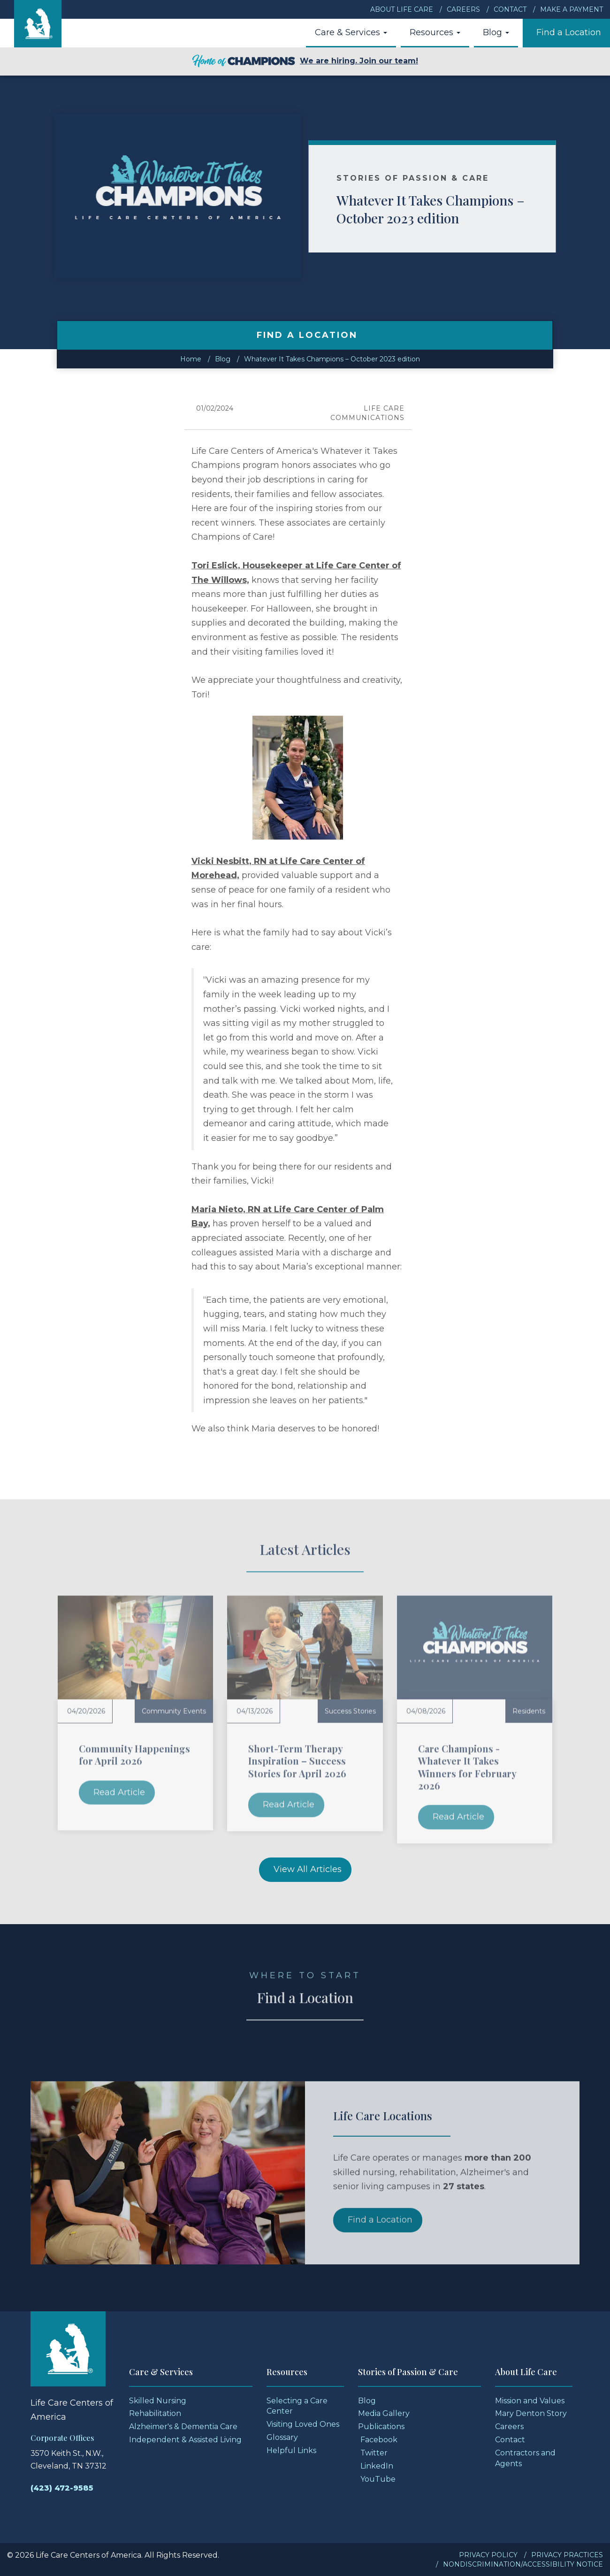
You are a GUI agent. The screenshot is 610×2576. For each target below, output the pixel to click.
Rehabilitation (155, 2413)
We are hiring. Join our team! (305, 61)
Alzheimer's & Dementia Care (183, 2426)
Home (190, 359)
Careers (463, 9)
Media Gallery (384, 2413)
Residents (528, 1711)
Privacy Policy (488, 2555)
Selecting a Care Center (297, 2406)
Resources (435, 32)
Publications (381, 2426)
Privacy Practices (567, 2555)
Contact (510, 9)
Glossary (282, 2437)
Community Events (174, 1711)
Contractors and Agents (525, 2458)
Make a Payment (571, 9)
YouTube (378, 2479)
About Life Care (401, 9)
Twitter (374, 2452)
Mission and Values (529, 2400)
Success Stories (350, 1711)
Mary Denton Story (531, 2413)
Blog (496, 32)
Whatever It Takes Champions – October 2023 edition (453, 209)
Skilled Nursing (157, 2400)
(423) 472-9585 (61, 2488)
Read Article (119, 1792)
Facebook (378, 2439)
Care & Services (351, 32)
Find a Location (568, 32)
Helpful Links (291, 2450)
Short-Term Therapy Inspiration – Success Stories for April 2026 (297, 1761)
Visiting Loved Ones (303, 2424)
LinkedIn (376, 2465)
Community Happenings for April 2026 (134, 1754)
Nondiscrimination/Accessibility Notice (523, 2564)
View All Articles (308, 1869)
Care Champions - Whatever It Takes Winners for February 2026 (467, 1767)
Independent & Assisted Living (185, 2439)
